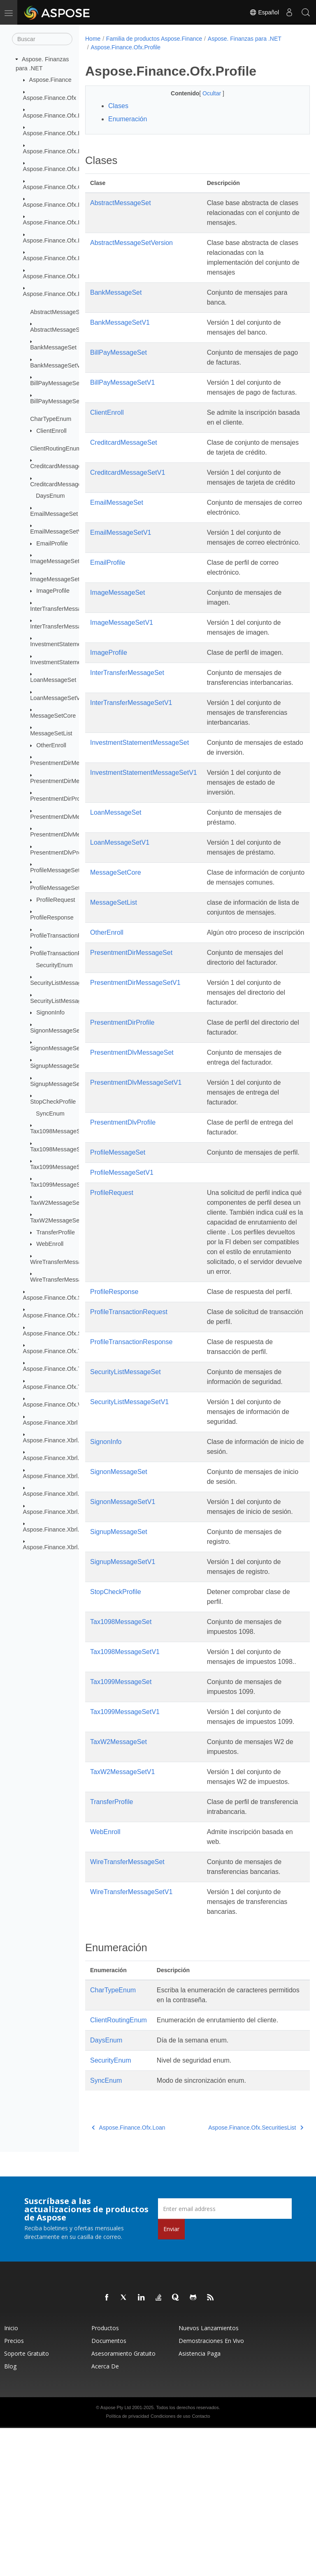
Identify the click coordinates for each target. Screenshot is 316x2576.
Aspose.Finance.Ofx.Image (59, 222)
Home (92, 38)
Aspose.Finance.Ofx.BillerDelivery (68, 133)
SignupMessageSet (55, 1066)
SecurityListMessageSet (61, 983)
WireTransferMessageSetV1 (67, 1279)
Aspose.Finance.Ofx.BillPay (59, 169)
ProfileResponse (52, 917)
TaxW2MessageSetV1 (59, 1220)
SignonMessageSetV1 (59, 1048)
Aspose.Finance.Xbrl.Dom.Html (64, 1458)
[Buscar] (42, 39)
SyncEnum (50, 1113)
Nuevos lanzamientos (209, 2476)
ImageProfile (53, 590)
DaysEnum (50, 495)
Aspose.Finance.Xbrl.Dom (57, 1440)
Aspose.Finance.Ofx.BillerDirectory (69, 151)
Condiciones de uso (171, 2564)
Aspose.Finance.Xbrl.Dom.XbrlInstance (74, 1493)
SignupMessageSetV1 (59, 1084)
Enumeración (127, 119)
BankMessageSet (53, 347)
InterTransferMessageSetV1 (67, 626)
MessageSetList (51, 733)
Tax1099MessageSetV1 (61, 1184)
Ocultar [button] (205, 93)
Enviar (171, 2377)
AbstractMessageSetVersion (67, 329)
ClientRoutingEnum (55, 448)
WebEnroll (49, 1244)
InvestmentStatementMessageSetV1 (78, 662)
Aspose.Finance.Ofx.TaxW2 (59, 1387)
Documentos (108, 2489)
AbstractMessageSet (57, 311)
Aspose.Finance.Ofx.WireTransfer (67, 1404)
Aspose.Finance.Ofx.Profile (59, 294)
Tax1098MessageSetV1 (61, 1149)
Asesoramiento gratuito (123, 2501)
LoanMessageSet (53, 680)
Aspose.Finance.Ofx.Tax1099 (61, 1368)
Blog (10, 2514)
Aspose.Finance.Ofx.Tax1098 (61, 1351)
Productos (105, 2476)
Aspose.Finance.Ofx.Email (58, 204)
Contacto (201, 2564)
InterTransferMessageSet (63, 608)
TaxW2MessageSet (55, 1202)
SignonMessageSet (55, 1030)
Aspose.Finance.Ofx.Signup (59, 1333)
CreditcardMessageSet (60, 466)
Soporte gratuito (26, 2501)
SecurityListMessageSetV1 (65, 1000)
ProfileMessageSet (55, 870)
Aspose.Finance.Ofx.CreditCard (65, 186)
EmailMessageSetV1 (57, 531)
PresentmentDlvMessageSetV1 (71, 834)
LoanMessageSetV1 (57, 697)
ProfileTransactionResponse (67, 953)
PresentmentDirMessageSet (67, 763)
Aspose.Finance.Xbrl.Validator (62, 1547)
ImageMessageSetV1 (58, 578)
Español (264, 12)
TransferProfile (55, 1232)
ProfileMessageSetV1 (58, 888)
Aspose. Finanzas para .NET (244, 38)
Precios (14, 2489)
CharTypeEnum (50, 419)
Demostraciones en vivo (211, 2489)
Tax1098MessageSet (57, 1131)
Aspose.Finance (50, 79)
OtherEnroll (51, 745)
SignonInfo (50, 1012)
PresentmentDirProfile (59, 798)
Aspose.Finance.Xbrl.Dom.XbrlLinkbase (75, 1511)
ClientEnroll (51, 430)
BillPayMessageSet (55, 383)
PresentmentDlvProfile (59, 852)
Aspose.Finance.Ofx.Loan (57, 276)
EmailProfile (52, 543)
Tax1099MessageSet (57, 1167)
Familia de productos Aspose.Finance (154, 38)
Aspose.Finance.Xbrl (50, 1422)
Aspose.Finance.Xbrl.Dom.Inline (65, 1476)
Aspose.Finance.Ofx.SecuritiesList (68, 1297)
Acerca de (105, 2514)
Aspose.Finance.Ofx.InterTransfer (67, 240)
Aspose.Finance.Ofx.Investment (65, 258)
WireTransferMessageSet (63, 1262)
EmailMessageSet (54, 514)
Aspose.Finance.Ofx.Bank (57, 115)
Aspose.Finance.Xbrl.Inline (58, 1529)
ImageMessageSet (54, 561)
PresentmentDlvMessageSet (67, 816)
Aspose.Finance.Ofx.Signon (59, 1315)
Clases (118, 105)
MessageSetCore (53, 715)
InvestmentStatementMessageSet (74, 644)
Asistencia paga (200, 2501)
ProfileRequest (55, 899)
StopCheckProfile (53, 1101)
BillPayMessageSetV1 (59, 400)
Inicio (11, 2476)
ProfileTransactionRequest (65, 935)
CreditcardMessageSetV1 (64, 484)
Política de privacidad (127, 2564)
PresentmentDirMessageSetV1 (71, 781)
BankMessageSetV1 (57, 365)
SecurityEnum (54, 965)
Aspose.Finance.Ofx (50, 97)
